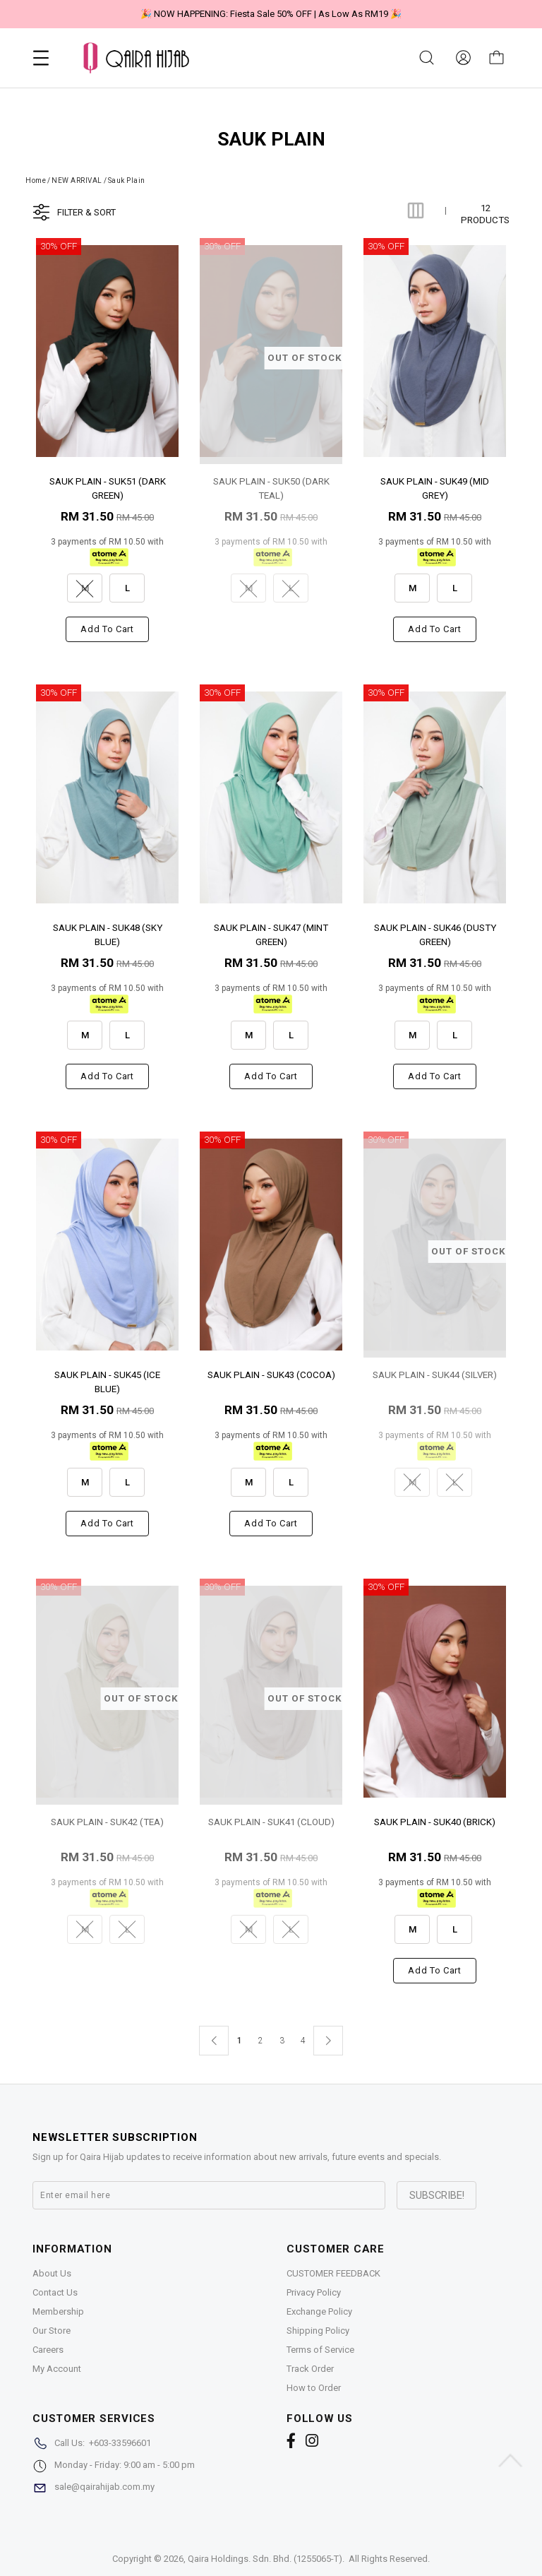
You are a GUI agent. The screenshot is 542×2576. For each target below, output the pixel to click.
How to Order (314, 2387)
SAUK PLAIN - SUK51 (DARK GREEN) (107, 487)
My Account (56, 2368)
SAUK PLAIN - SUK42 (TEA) (107, 1822)
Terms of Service (320, 2349)
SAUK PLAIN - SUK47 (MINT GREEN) (271, 934)
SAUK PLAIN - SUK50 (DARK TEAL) (271, 487)
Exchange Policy (319, 2311)
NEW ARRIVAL (77, 180)
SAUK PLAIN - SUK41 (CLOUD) (271, 1822)
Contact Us (55, 2292)
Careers (48, 2349)
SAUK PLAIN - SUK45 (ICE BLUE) (107, 1381)
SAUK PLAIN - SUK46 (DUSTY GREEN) (435, 934)
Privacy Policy (314, 2292)
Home (35, 180)
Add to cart (106, 629)
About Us (51, 2273)
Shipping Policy (318, 2330)
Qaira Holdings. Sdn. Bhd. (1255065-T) (265, 2558)
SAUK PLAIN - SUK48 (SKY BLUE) (107, 934)
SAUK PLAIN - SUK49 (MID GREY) (434, 487)
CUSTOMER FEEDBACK (333, 2273)
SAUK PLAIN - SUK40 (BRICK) (434, 1822)
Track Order (310, 2368)
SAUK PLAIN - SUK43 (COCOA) (271, 1375)
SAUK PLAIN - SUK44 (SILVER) (435, 1375)
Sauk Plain (126, 180)
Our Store (51, 2330)
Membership (58, 2311)
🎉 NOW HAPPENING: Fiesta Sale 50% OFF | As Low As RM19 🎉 (271, 13)
